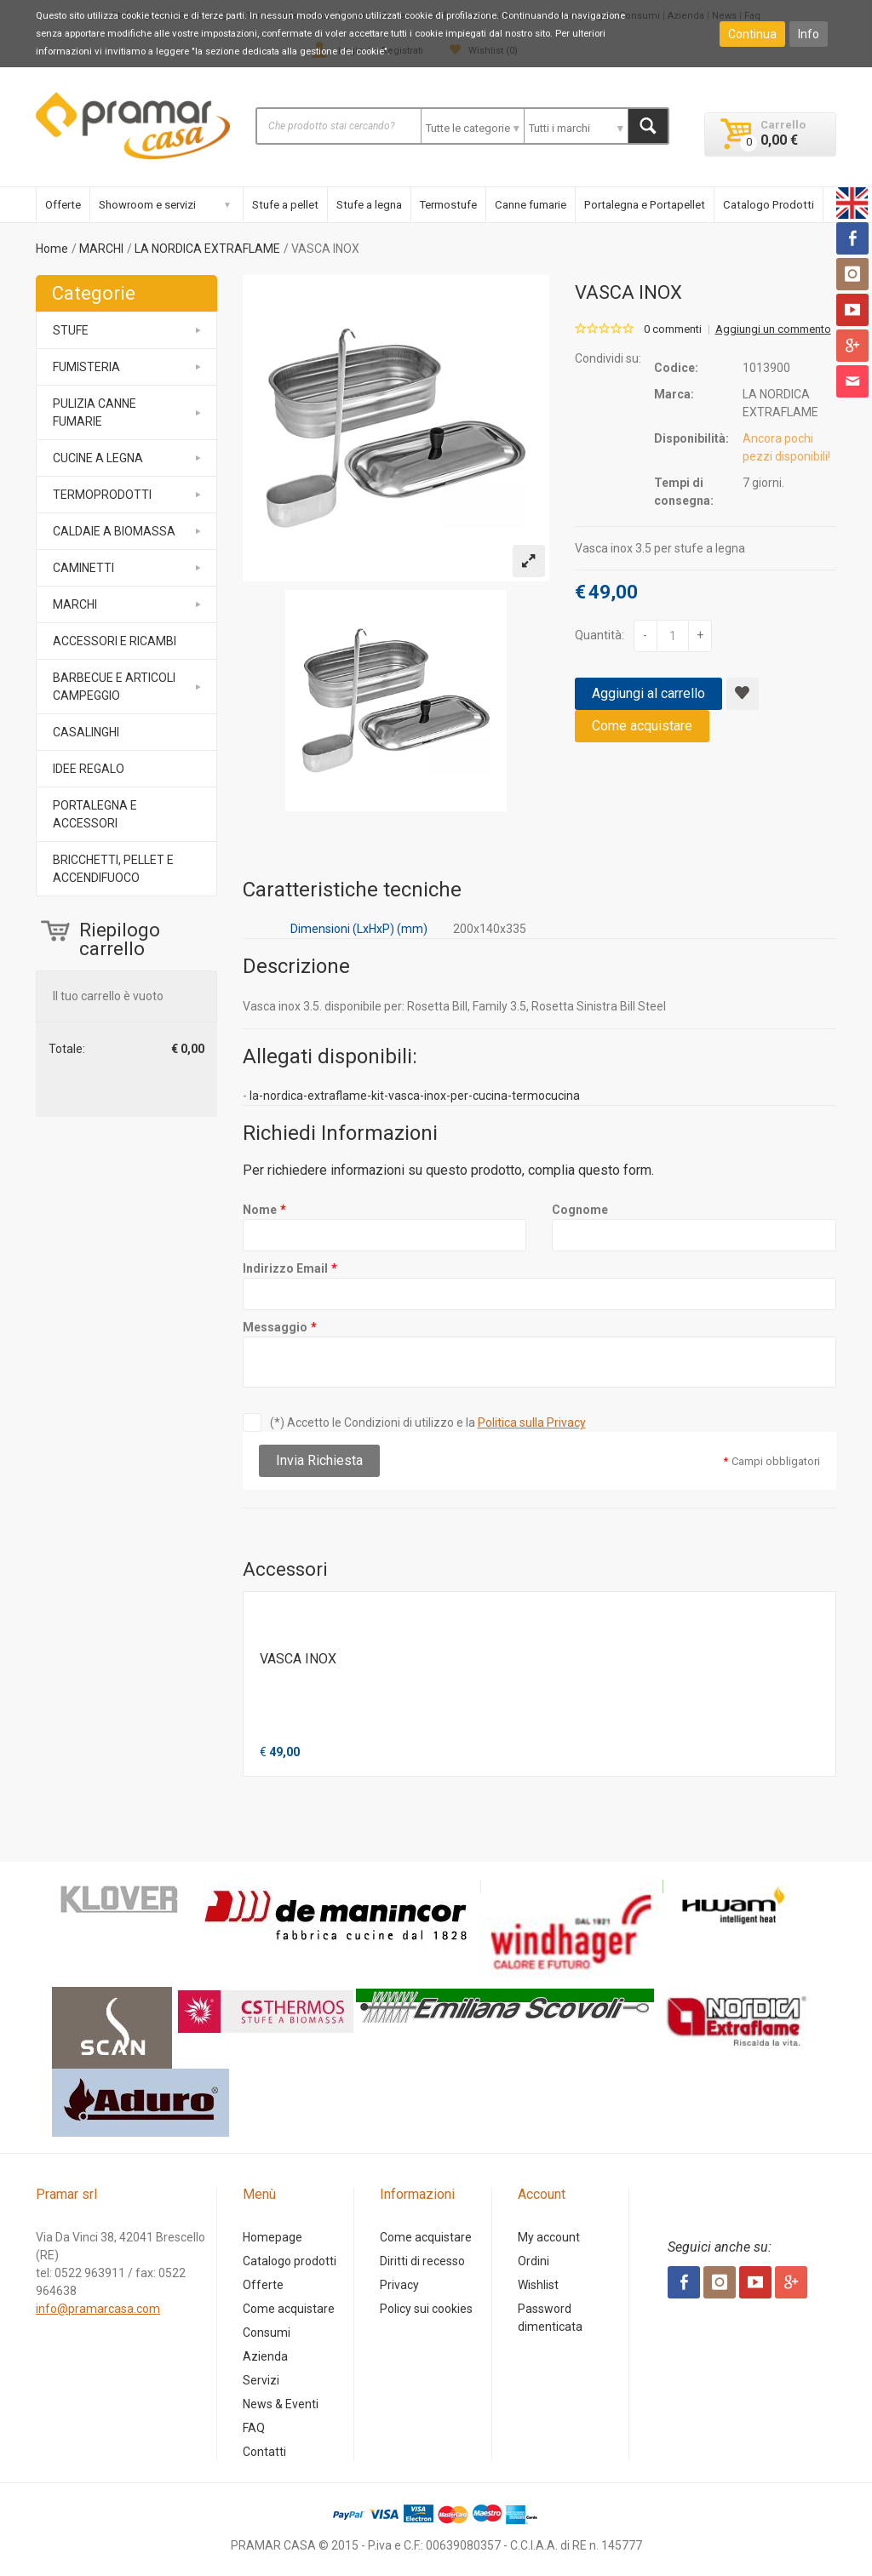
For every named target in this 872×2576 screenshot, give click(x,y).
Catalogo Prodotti (768, 204)
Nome (260, 1209)
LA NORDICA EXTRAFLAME (207, 248)
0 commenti (673, 329)
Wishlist (538, 2285)
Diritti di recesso (422, 2261)
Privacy (399, 2285)
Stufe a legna (369, 204)
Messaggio (275, 1327)
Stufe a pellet (285, 204)
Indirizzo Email (285, 1268)
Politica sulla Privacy (532, 1422)
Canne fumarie (530, 204)
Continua (752, 34)
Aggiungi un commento (773, 329)
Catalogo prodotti (289, 2261)
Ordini (533, 2261)
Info (808, 34)
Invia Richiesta (319, 1460)
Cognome (580, 1209)
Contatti (264, 2452)
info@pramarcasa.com (98, 2309)
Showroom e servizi (147, 204)
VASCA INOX (298, 1659)
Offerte (63, 204)
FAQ (254, 2428)
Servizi (261, 2380)
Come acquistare (642, 726)
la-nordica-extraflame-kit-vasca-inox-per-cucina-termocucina (415, 1095)
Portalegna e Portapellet (644, 204)
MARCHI (101, 248)
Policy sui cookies (426, 2309)
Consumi (266, 2332)
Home (52, 248)
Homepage (272, 2237)
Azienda (265, 2356)
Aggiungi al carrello (648, 693)
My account (549, 2237)
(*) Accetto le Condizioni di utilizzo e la (428, 1422)
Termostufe (448, 204)
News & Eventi (280, 2404)
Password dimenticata (550, 2317)
